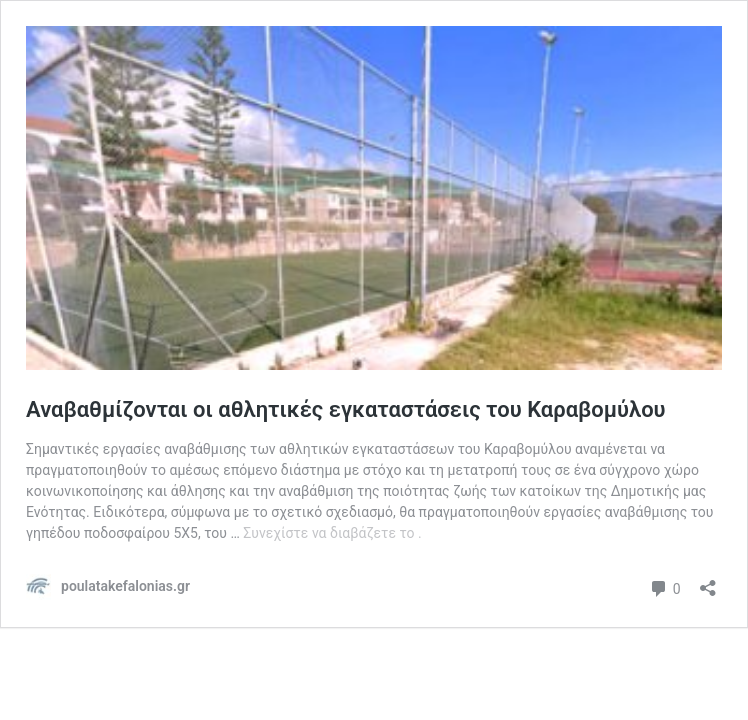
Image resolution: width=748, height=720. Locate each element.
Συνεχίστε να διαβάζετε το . (332, 533)
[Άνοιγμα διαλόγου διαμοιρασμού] (708, 581)
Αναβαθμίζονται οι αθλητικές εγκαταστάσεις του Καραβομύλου (346, 409)
